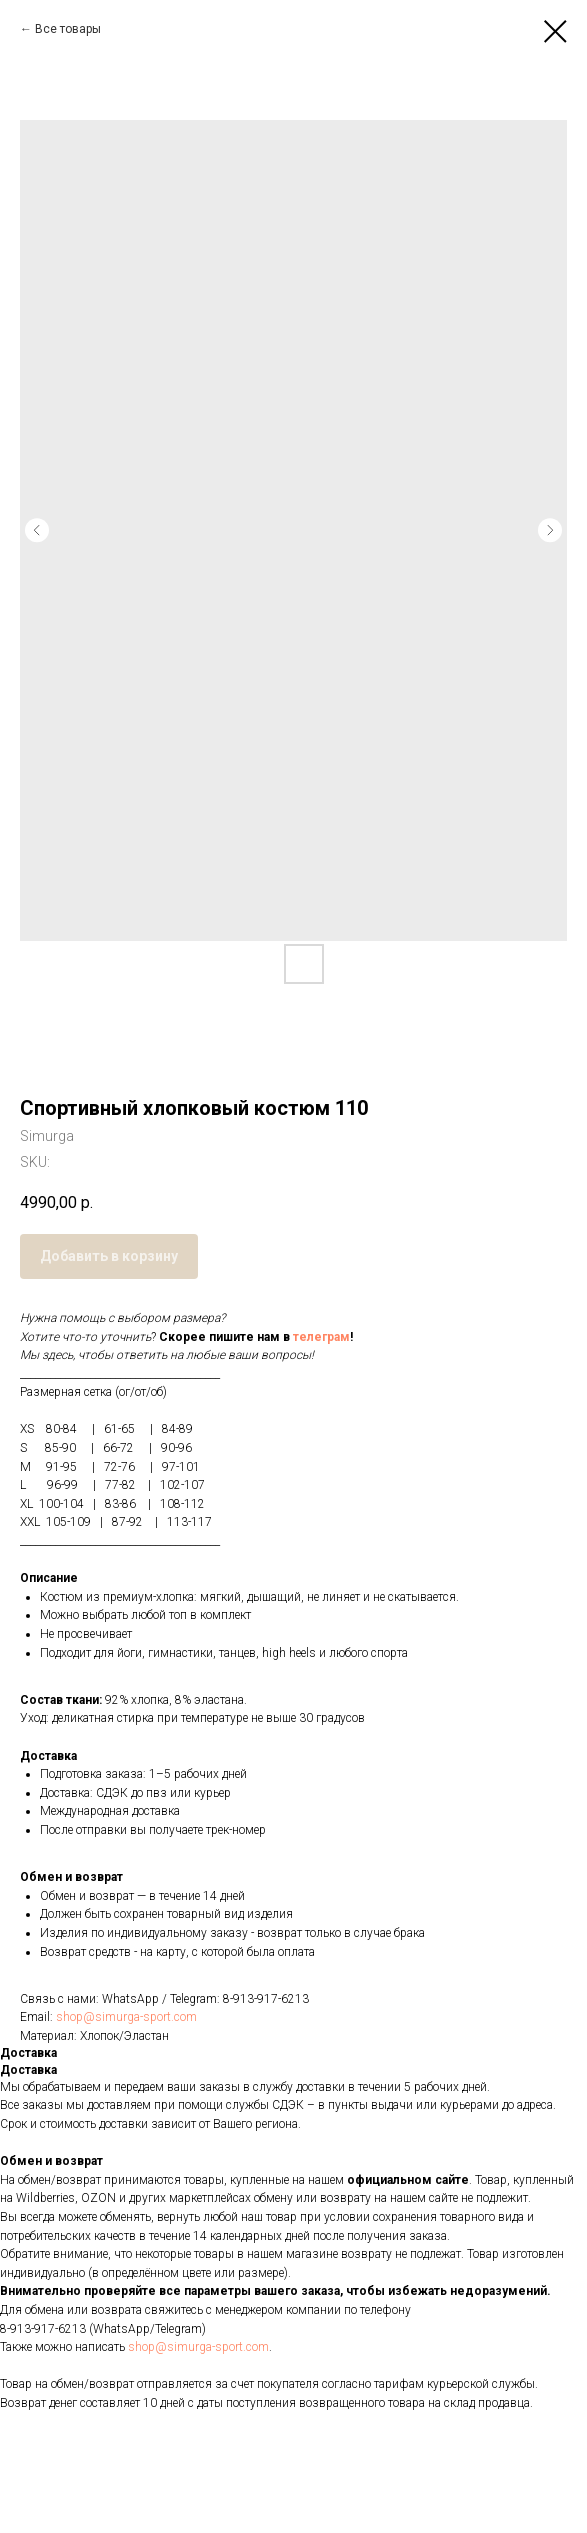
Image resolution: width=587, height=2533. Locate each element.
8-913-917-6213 (266, 1999)
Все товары (68, 29)
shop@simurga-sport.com (126, 2017)
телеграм (321, 1337)
